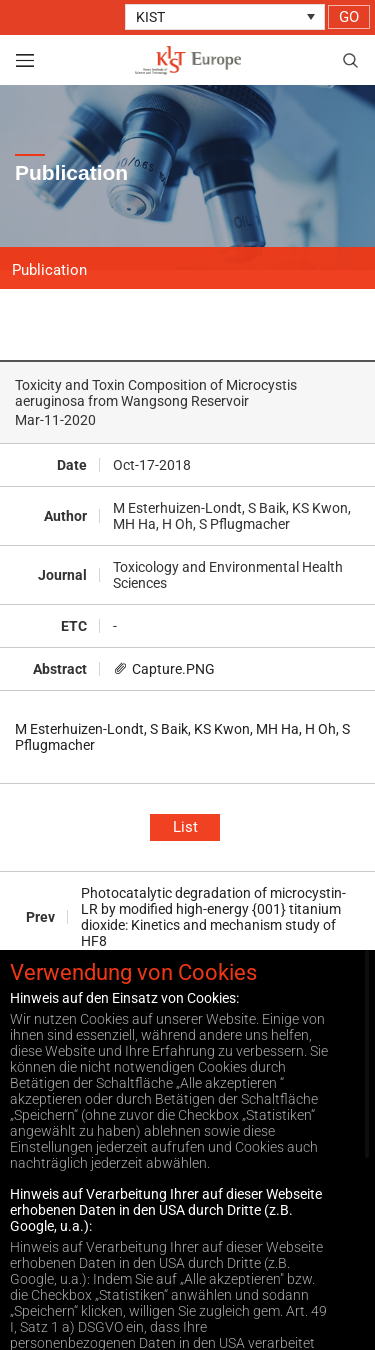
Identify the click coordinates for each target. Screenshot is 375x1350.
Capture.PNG (173, 669)
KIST (150, 17)
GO (349, 17)
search (350, 60)
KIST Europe (188, 60)
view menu (25, 60)
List (185, 827)
